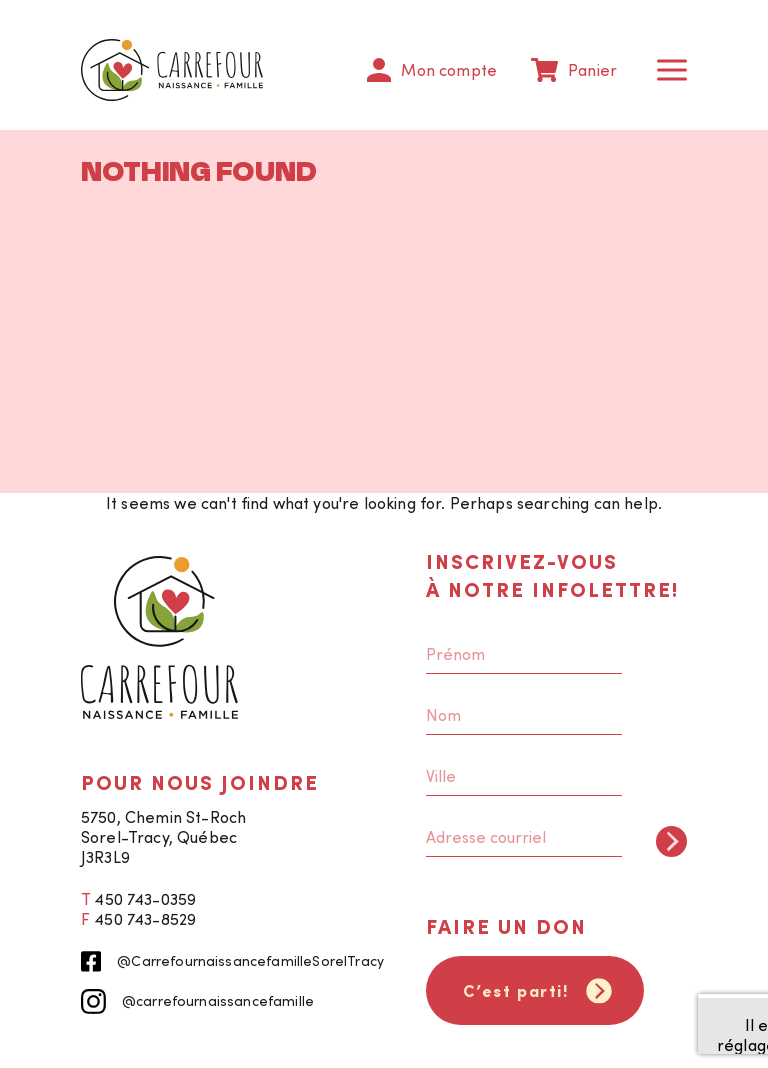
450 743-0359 (145, 899)
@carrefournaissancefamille (197, 1001)
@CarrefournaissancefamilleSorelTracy (232, 961)
